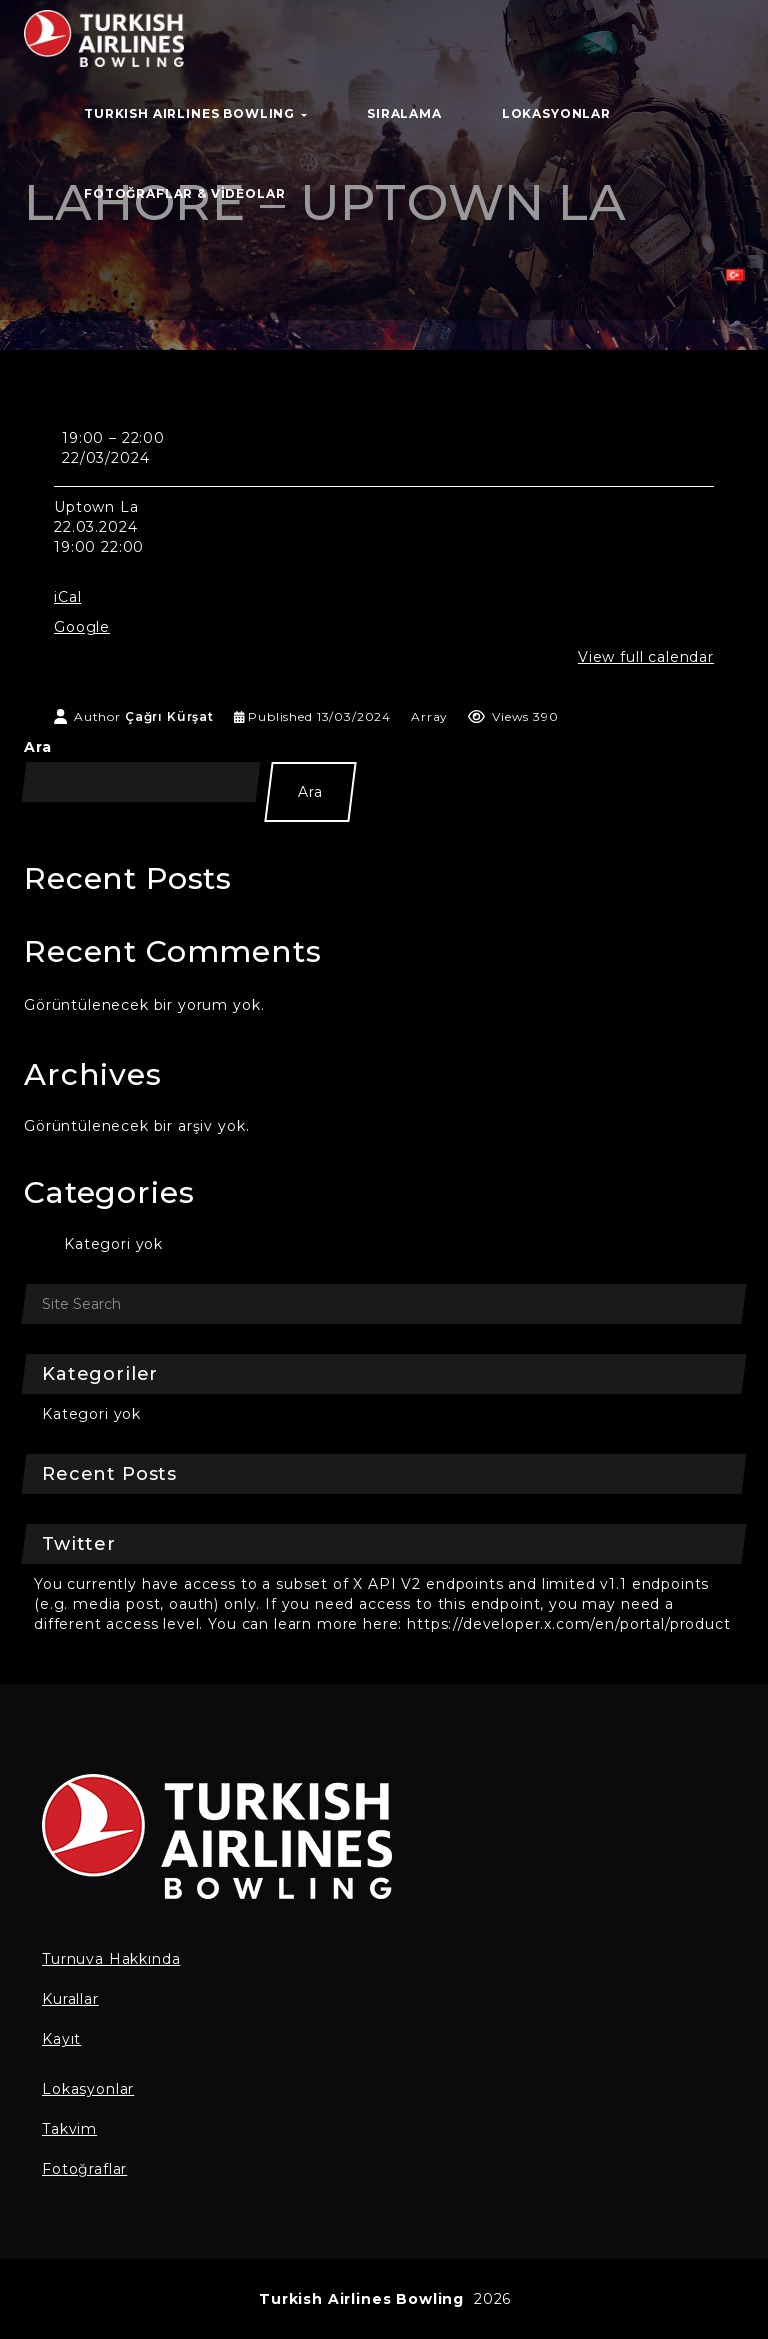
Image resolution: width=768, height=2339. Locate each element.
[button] (735, 280)
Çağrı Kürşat (169, 716)
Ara (38, 747)
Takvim (69, 2129)
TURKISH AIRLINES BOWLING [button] (195, 113)
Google (82, 627)
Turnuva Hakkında (111, 1959)
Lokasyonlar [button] (556, 113)
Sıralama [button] (404, 113)
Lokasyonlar (88, 2089)
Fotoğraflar (84, 2169)
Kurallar (70, 1999)
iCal (67, 597)
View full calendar (646, 657)
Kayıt (61, 2039)
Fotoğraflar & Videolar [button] (184, 193)
